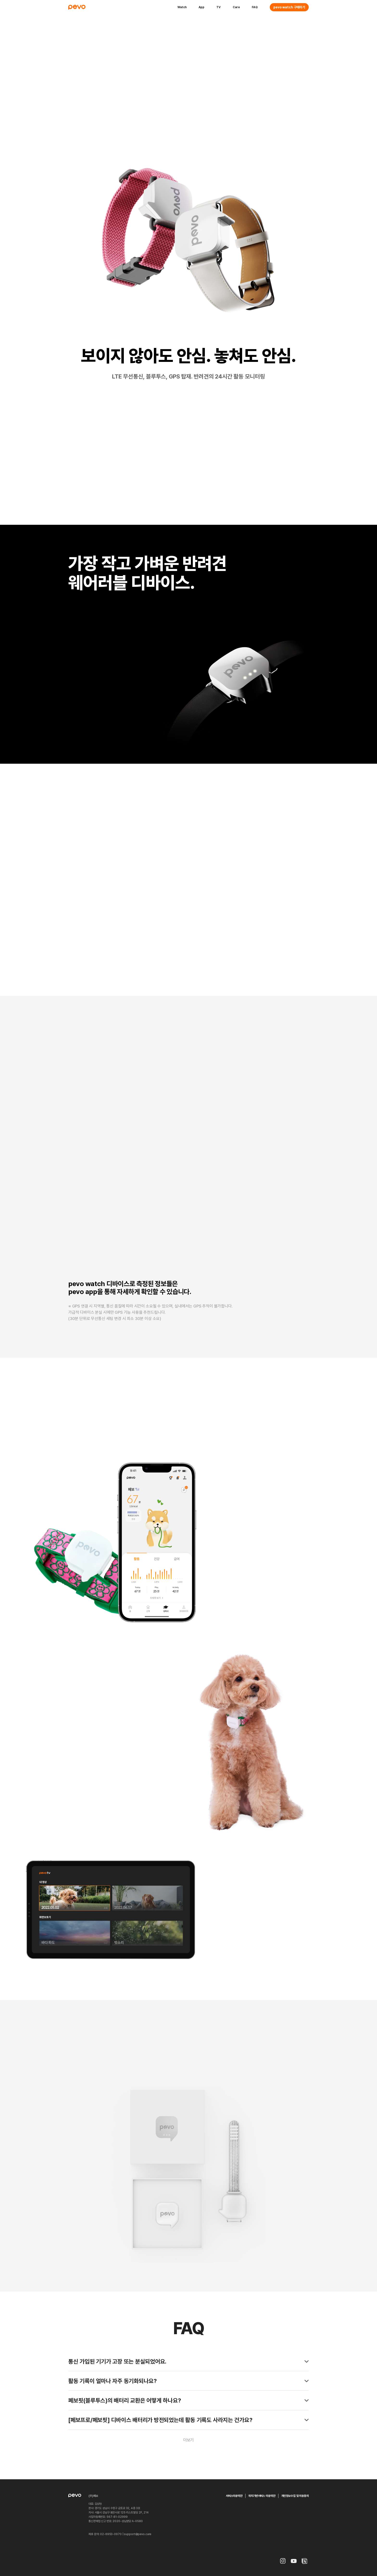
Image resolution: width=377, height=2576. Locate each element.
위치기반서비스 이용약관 (261, 2496)
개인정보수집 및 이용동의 (295, 2496)
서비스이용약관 (234, 2496)
